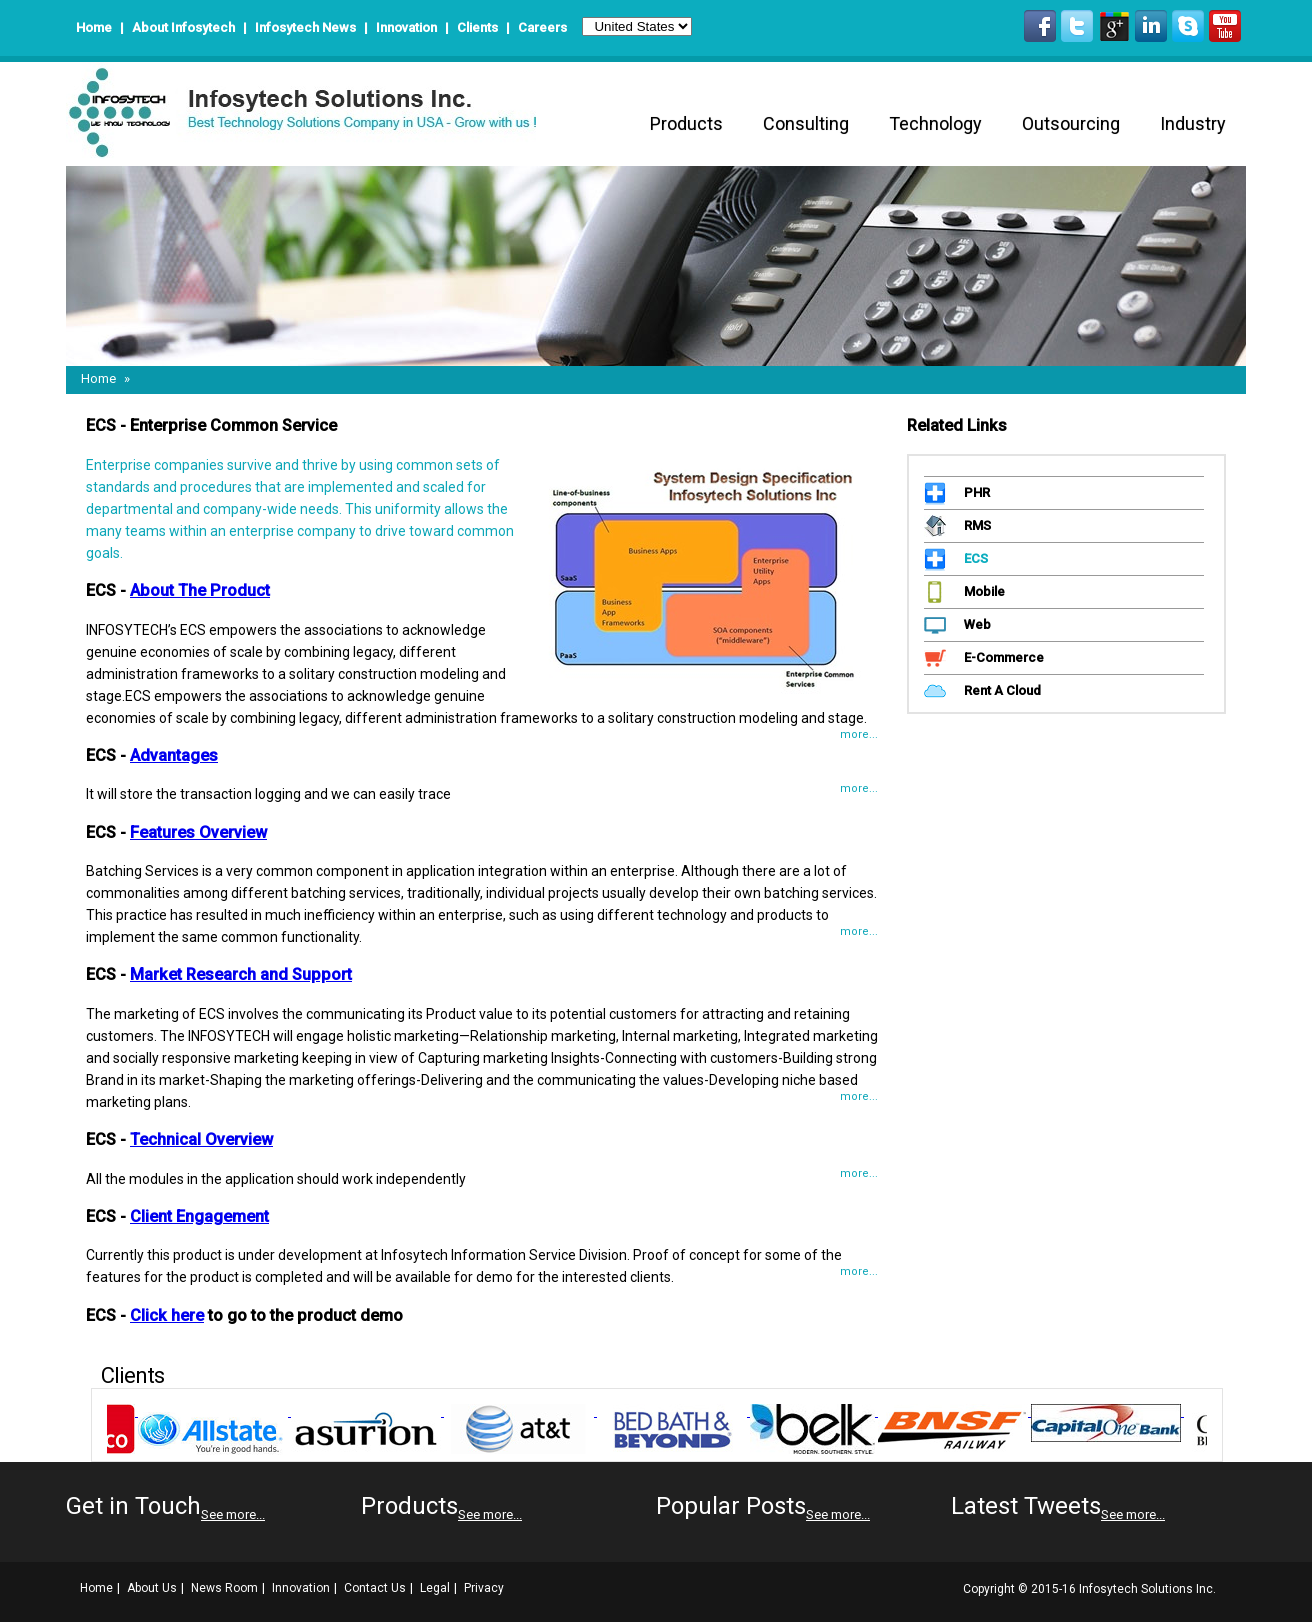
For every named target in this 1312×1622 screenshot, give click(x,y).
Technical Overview (201, 1139)
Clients (477, 27)
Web (975, 624)
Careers (542, 27)
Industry (1193, 123)
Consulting (806, 123)
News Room (224, 1588)
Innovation (406, 27)
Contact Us (375, 1588)
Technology (935, 123)
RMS (975, 525)
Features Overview (198, 832)
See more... (233, 1514)
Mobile (982, 591)
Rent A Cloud (1000, 690)
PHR (974, 492)
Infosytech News (307, 27)
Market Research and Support (241, 974)
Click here (167, 1315)
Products (686, 123)
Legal (435, 1588)
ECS (973, 558)
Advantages (174, 755)
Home (94, 27)
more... (859, 734)
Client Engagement (199, 1216)
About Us (152, 1588)
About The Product (200, 590)
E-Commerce (1001, 657)
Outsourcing (1071, 123)
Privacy (484, 1588)
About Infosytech (183, 27)
